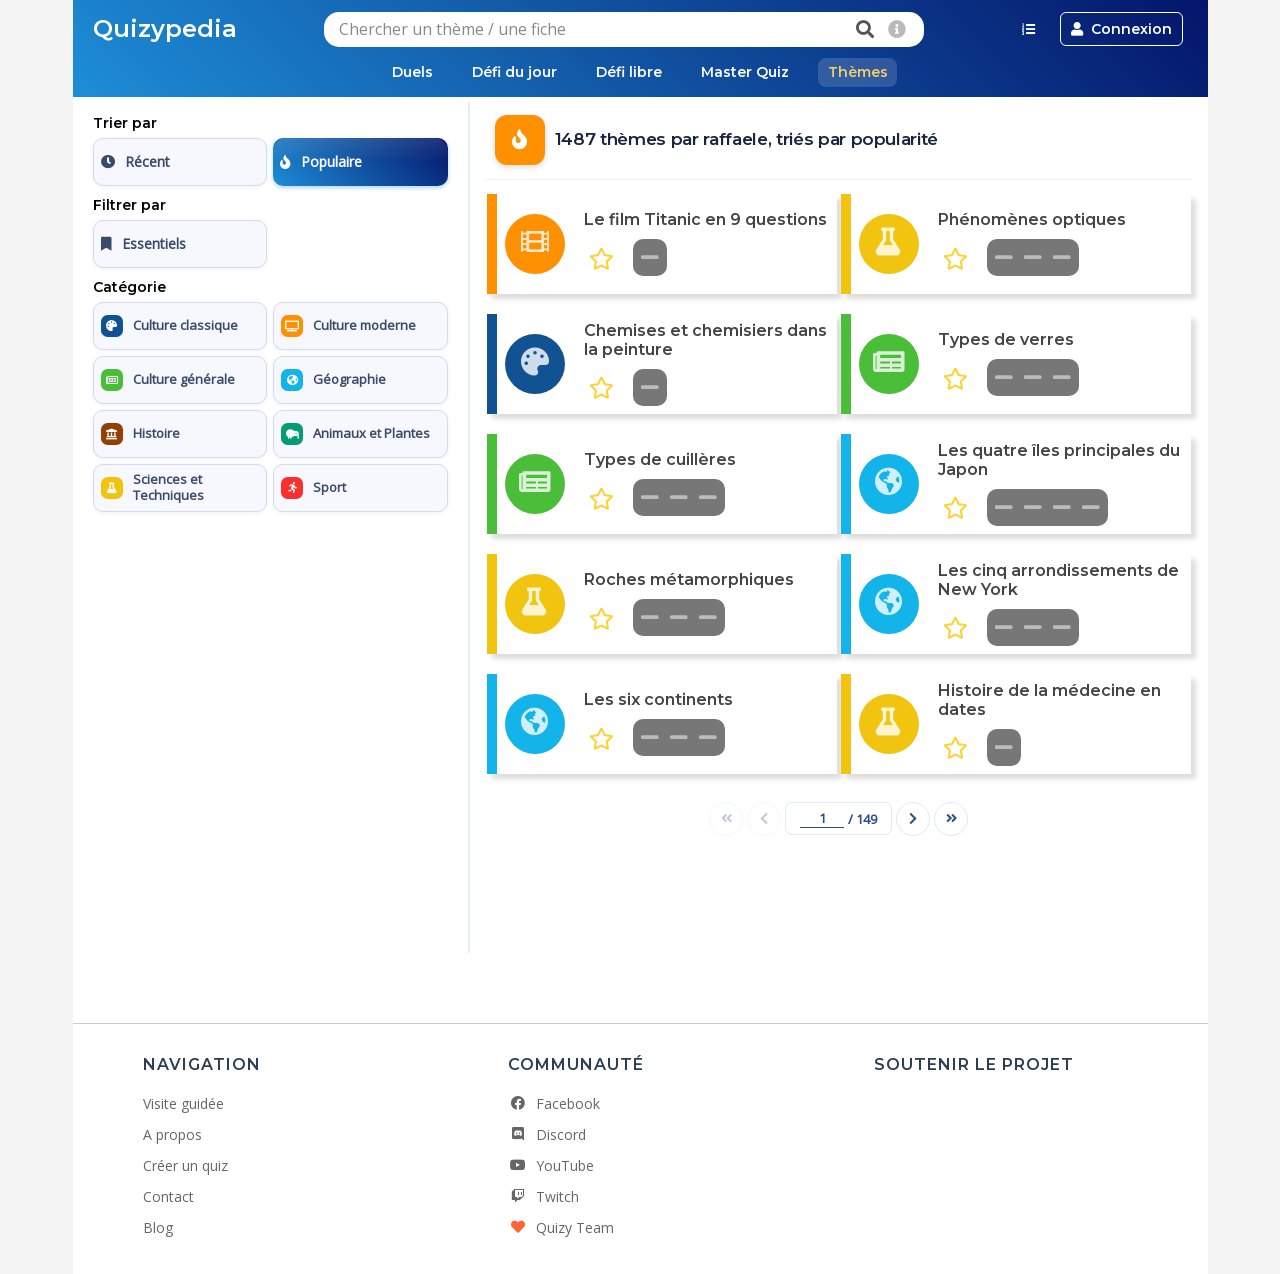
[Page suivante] (913, 819)
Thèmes (860, 72)
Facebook (554, 1103)
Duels (410, 72)
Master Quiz (746, 72)
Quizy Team (561, 1227)
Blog (158, 1227)
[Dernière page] (951, 819)
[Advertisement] (270, 645)
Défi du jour (513, 72)
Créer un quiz (185, 1165)
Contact (168, 1196)
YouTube (551, 1165)
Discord (547, 1134)
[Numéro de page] (822, 818)
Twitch (543, 1196)
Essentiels (143, 243)
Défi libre (629, 72)
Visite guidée (183, 1103)
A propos (172, 1134)
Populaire (321, 161)
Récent (135, 161)
